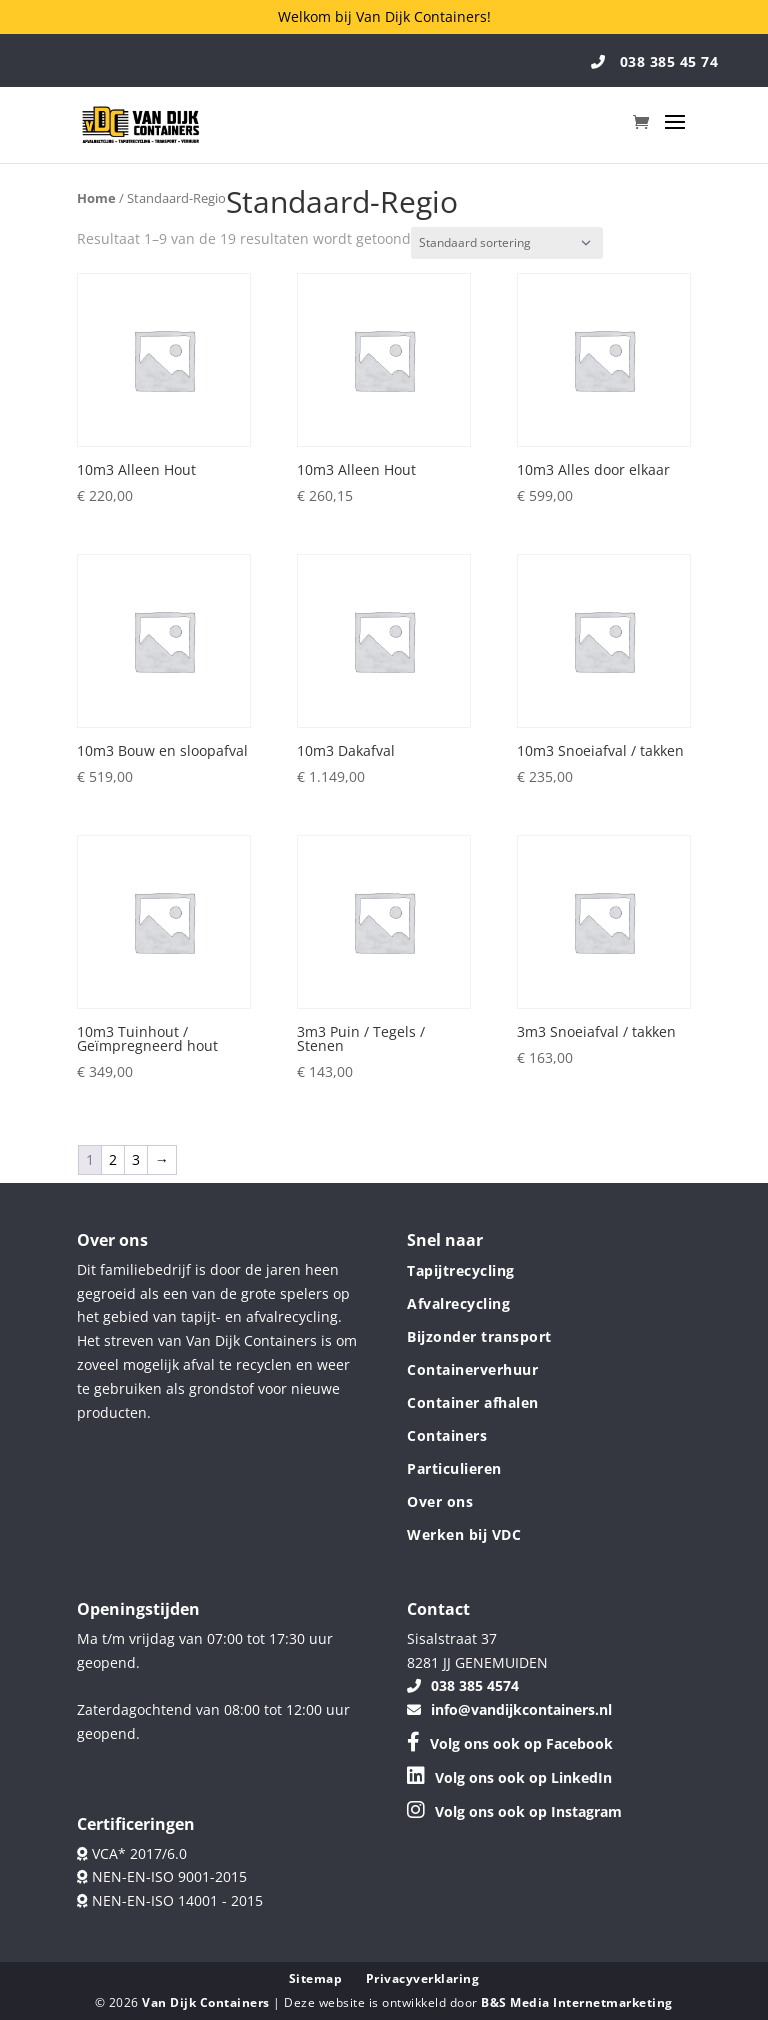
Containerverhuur (472, 1369)
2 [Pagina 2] (113, 1159)
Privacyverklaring (423, 1978)
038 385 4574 (463, 1685)
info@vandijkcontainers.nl (509, 1709)
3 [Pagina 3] (136, 1159)
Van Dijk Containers (207, 2002)
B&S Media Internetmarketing (577, 2002)
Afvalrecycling (458, 1303)
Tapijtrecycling (461, 1270)
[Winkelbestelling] (507, 243)
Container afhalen (473, 1402)
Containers (447, 1435)
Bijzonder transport (479, 1336)
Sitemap (316, 1978)
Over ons (440, 1501)
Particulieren (454, 1468)
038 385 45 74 (655, 61)
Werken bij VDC (464, 1534)
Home (96, 198)
